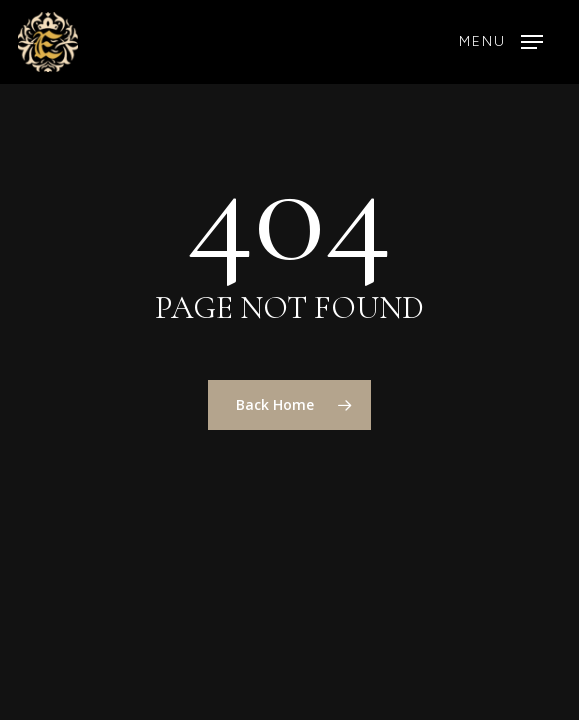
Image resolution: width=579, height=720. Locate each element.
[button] (501, 42)
